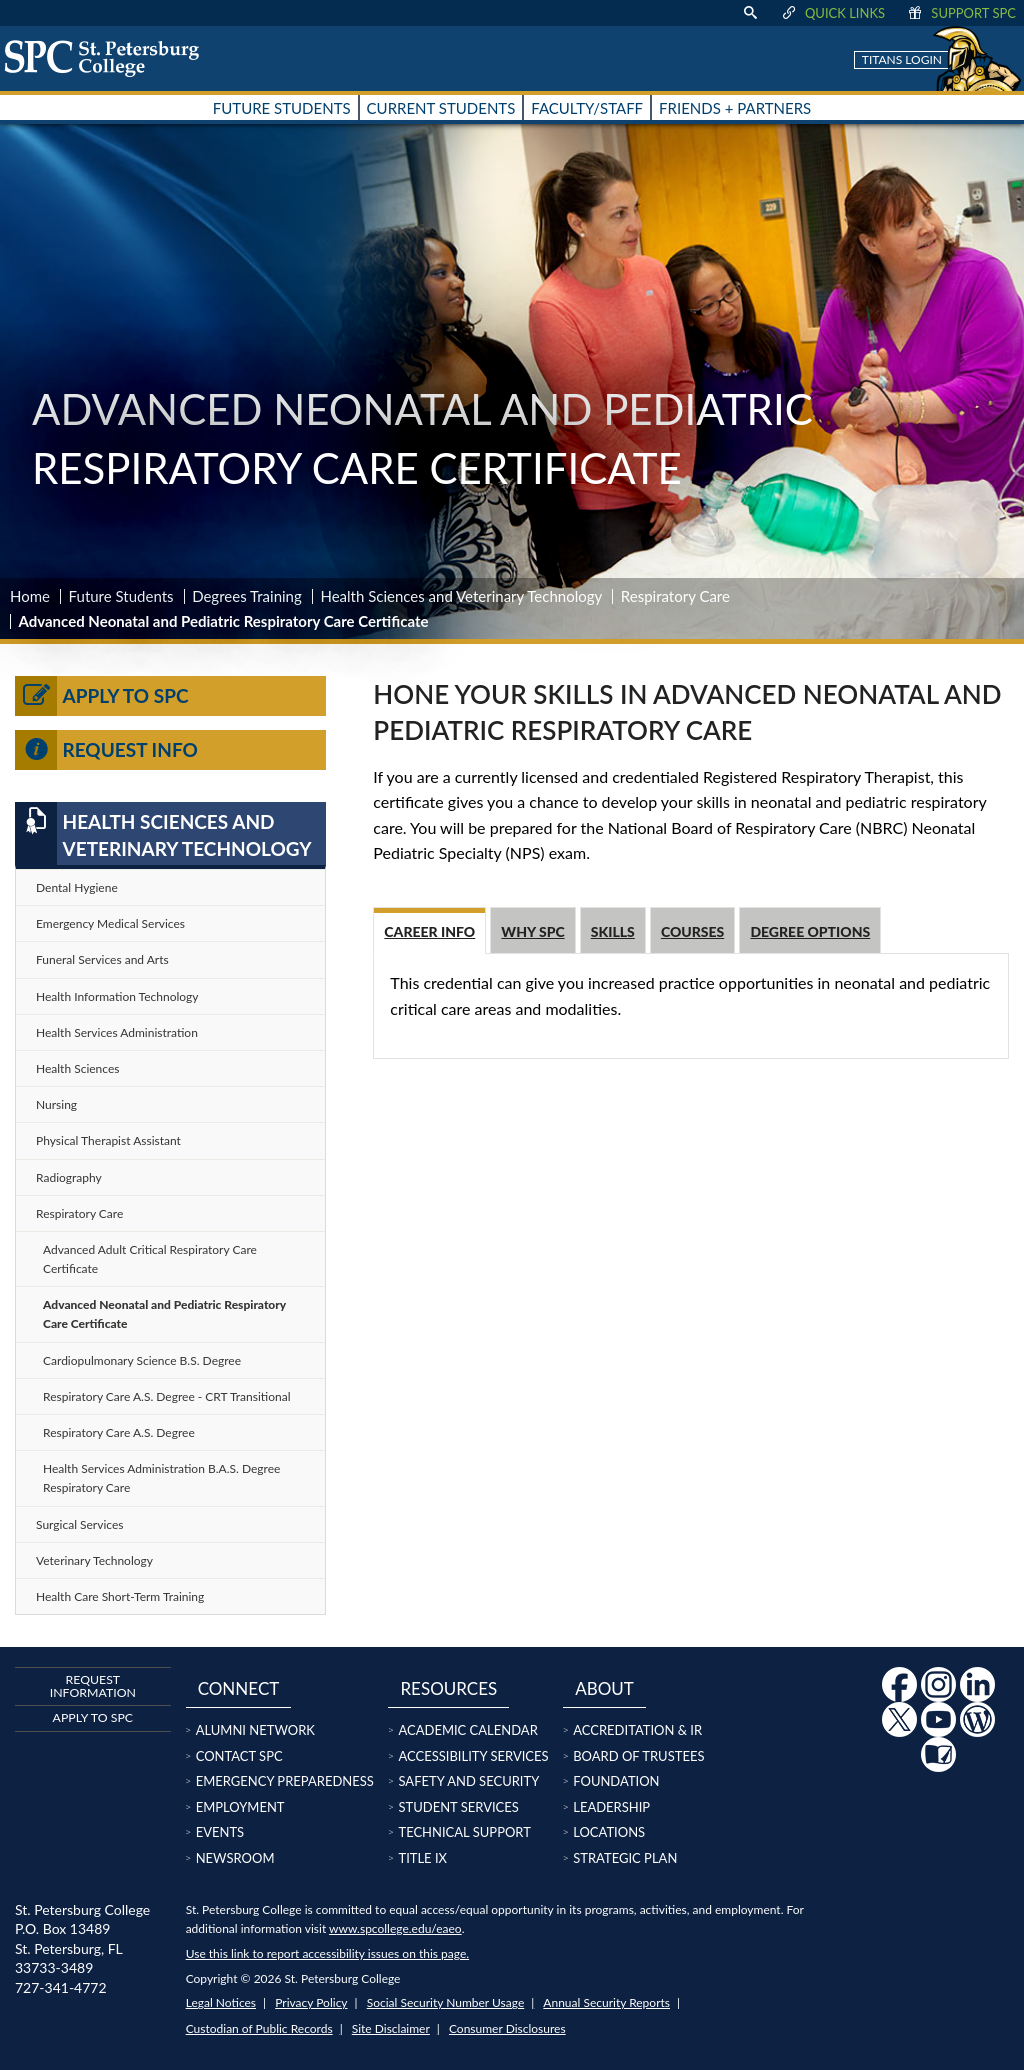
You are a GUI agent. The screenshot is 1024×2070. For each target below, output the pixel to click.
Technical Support (464, 1832)
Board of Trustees (638, 1756)
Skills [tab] (613, 931)
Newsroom (235, 1858)
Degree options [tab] (810, 931)
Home (30, 596)
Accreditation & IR (637, 1730)
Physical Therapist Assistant (108, 1140)
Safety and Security (468, 1781)
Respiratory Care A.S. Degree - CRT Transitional (166, 1396)
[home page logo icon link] (109, 58)
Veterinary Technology (94, 1560)
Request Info (106, 750)
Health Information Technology (117, 996)
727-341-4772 (61, 1987)
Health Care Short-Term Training (120, 1596)
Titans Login (902, 59)
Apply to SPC (102, 696)
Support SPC (960, 13)
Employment (240, 1807)
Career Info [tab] (429, 931)
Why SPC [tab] (532, 931)
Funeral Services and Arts (102, 959)
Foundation (616, 1781)
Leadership (611, 1807)
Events (220, 1832)
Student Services (458, 1807)
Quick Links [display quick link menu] (832, 13)
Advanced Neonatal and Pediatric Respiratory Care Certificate (164, 1314)
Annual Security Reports (606, 2002)
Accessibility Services (473, 1756)
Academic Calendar (467, 1730)
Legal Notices (221, 2002)
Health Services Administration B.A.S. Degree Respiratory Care (161, 1478)
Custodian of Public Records (259, 2028)
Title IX (422, 1858)
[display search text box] (750, 13)
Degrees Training (247, 596)
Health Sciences (77, 1068)
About (604, 1688)
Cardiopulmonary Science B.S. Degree (142, 1360)
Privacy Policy (311, 2002)
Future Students (121, 596)
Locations (609, 1832)
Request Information (93, 1685)
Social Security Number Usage (446, 2002)
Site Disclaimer (391, 2028)
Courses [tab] (692, 931)
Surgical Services (79, 1524)
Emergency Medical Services (110, 923)
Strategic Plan (625, 1858)
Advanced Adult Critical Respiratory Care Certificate (150, 1259)
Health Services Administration (117, 1032)
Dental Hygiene (77, 887)
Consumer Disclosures (507, 2028)
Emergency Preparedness (285, 1781)
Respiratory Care (675, 596)
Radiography (69, 1177)
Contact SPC (239, 1756)
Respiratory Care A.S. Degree (119, 1432)
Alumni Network (255, 1730)
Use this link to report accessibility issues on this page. (327, 1953)
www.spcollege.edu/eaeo (395, 1928)
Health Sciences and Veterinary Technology (461, 596)
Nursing (56, 1104)
